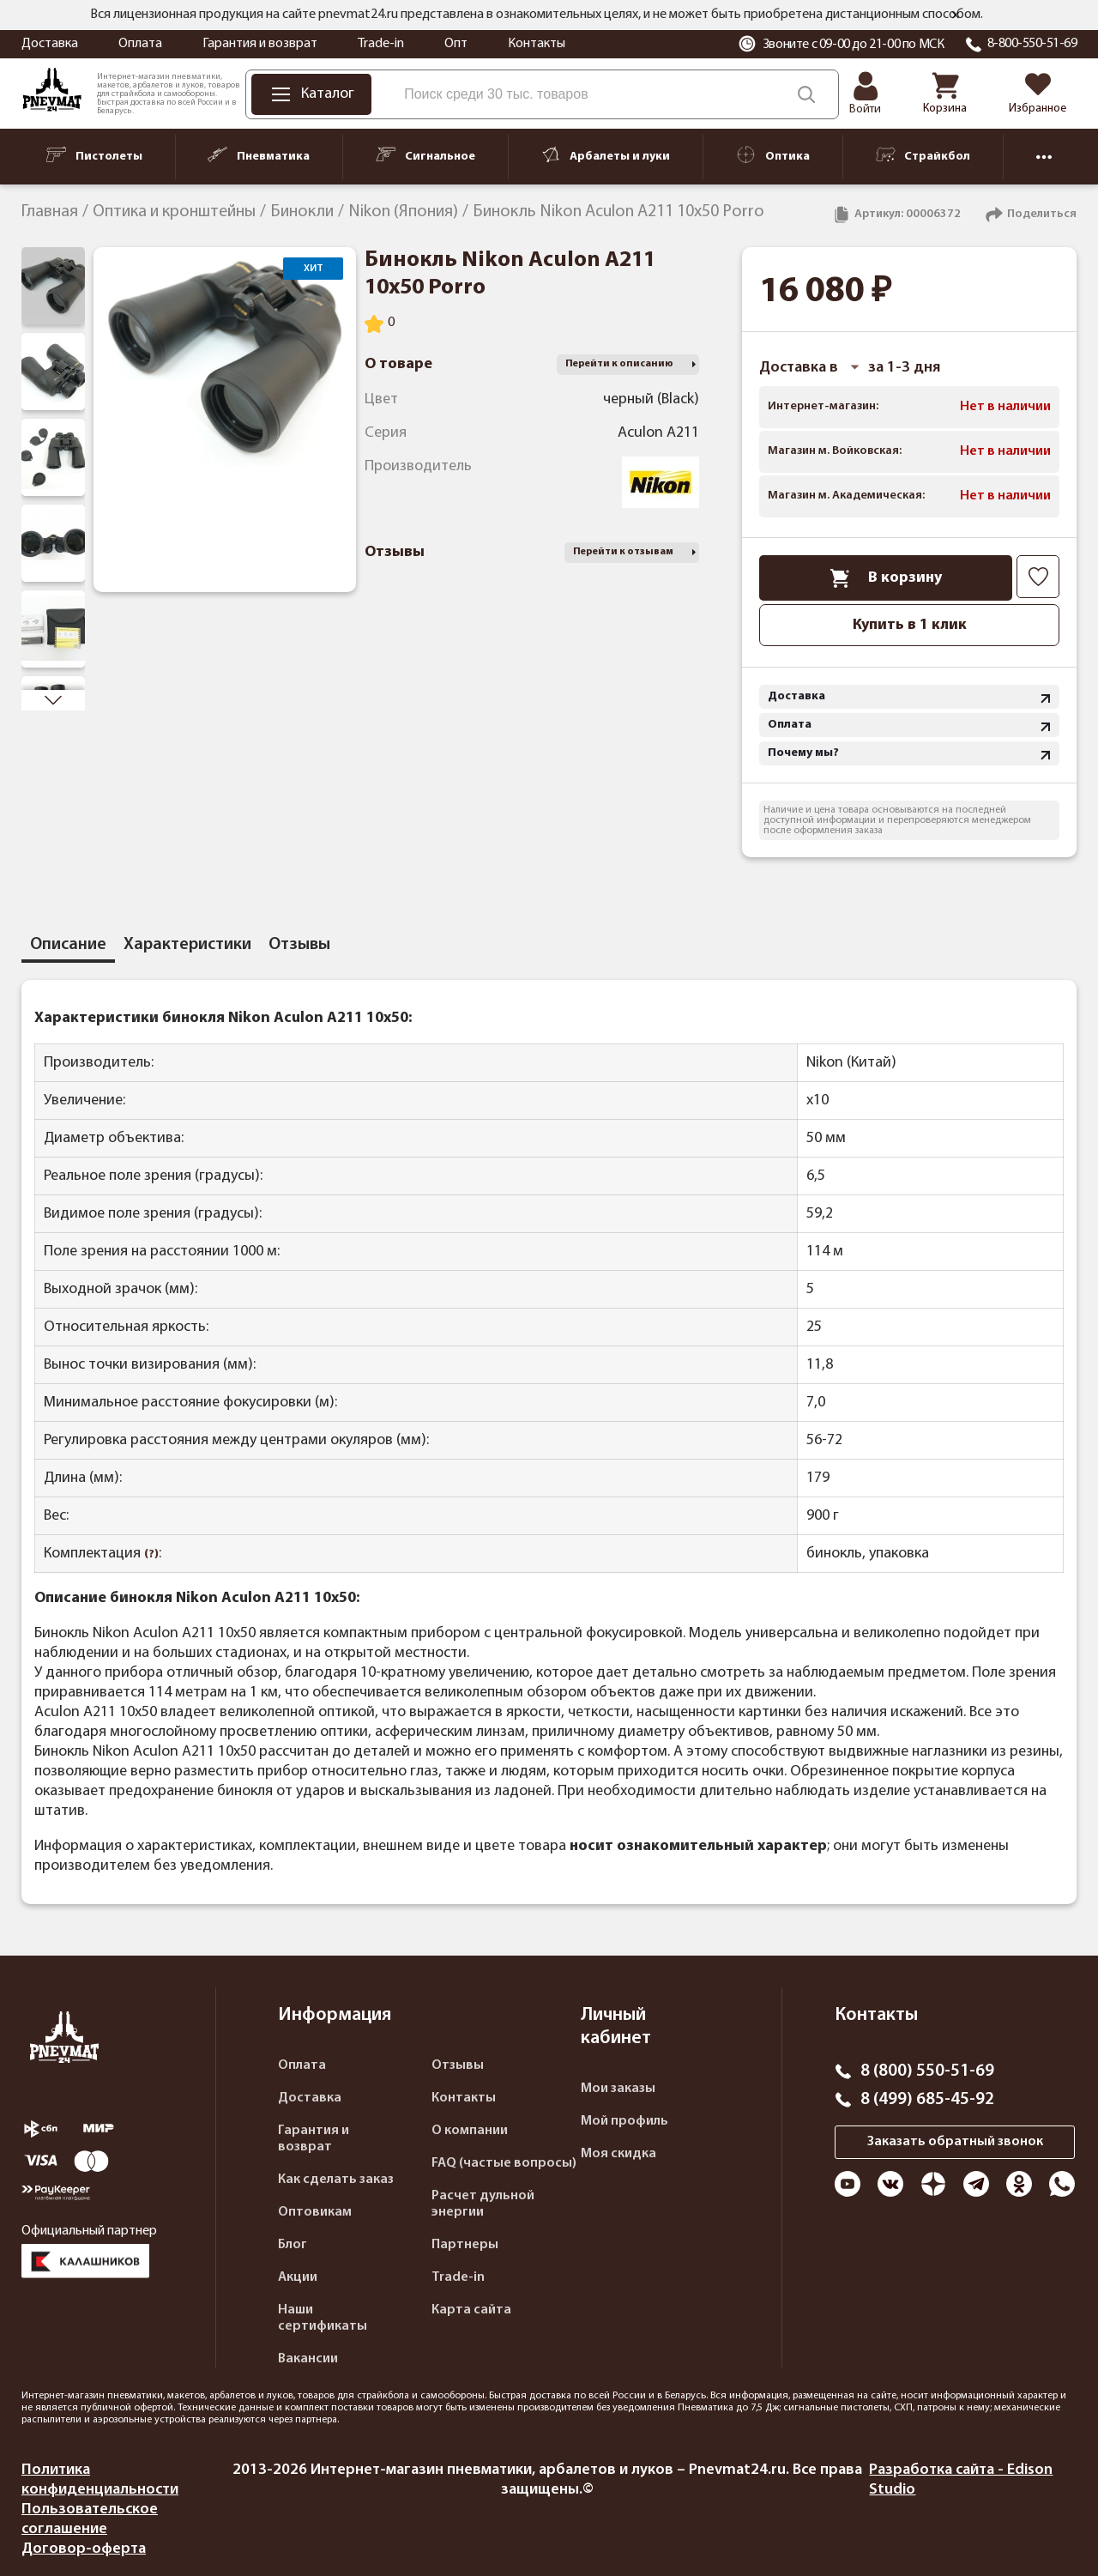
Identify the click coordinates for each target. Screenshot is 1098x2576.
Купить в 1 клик (910, 625)
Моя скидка (618, 2154)
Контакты (536, 44)
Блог (292, 2245)
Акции (297, 2277)
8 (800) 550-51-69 (927, 2071)
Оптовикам (315, 2212)
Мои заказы (618, 2088)
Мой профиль (624, 2121)
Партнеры (464, 2245)
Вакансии (308, 2359)
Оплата (140, 44)
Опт (456, 44)
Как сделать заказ (336, 2179)
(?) (151, 1554)
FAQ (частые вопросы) (503, 2163)
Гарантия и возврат (259, 44)
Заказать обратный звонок (955, 2142)
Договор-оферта (83, 2549)
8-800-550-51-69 (1032, 44)
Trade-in (381, 44)
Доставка (49, 44)
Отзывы (457, 2065)
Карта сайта (471, 2310)
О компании (469, 2131)
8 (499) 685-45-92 (927, 2099)
